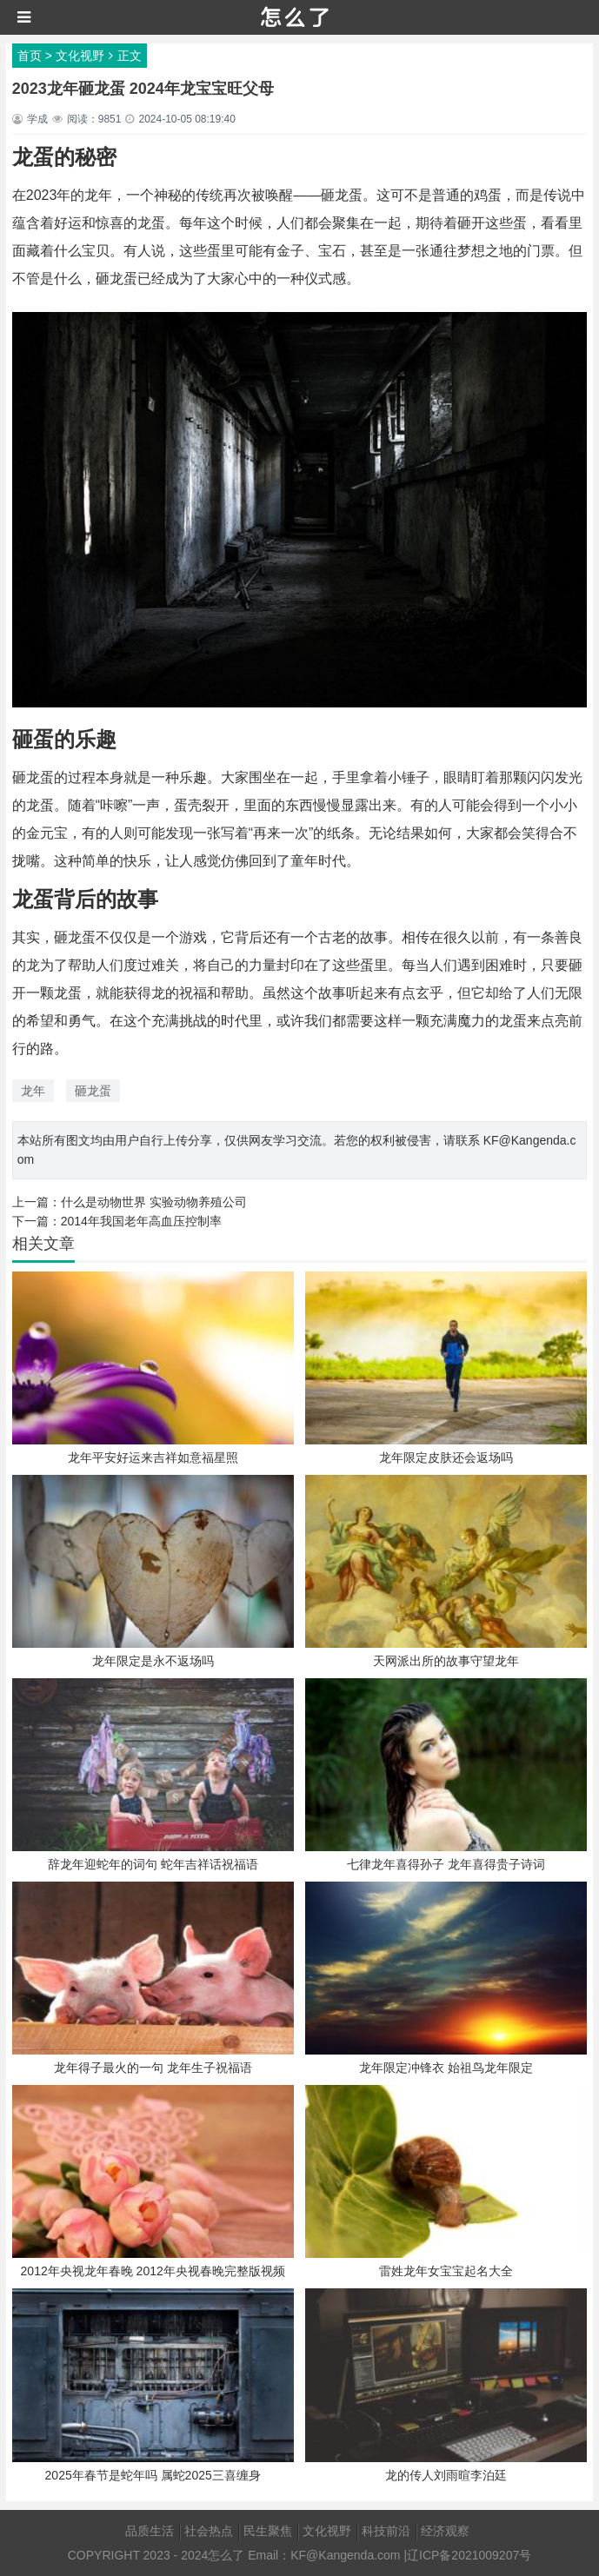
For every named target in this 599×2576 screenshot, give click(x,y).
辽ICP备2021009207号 (469, 2555)
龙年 (33, 1091)
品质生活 (149, 2531)
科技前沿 (386, 2531)
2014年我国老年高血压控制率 (141, 1221)
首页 (29, 56)
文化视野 (80, 56)
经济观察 (445, 2531)
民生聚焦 (267, 2531)
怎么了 (226, 2555)
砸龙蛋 (93, 1091)
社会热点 (208, 2531)
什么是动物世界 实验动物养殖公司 (154, 1202)
